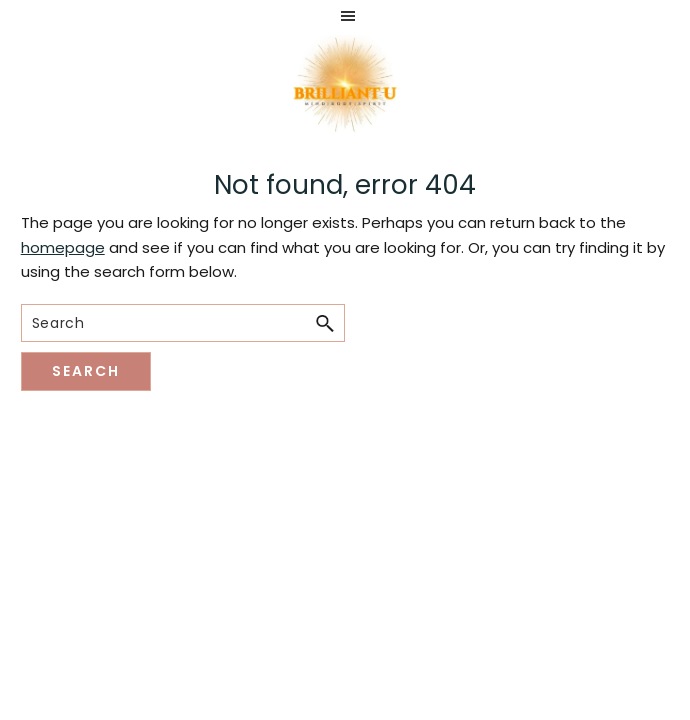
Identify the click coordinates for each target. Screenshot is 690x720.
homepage (63, 247)
